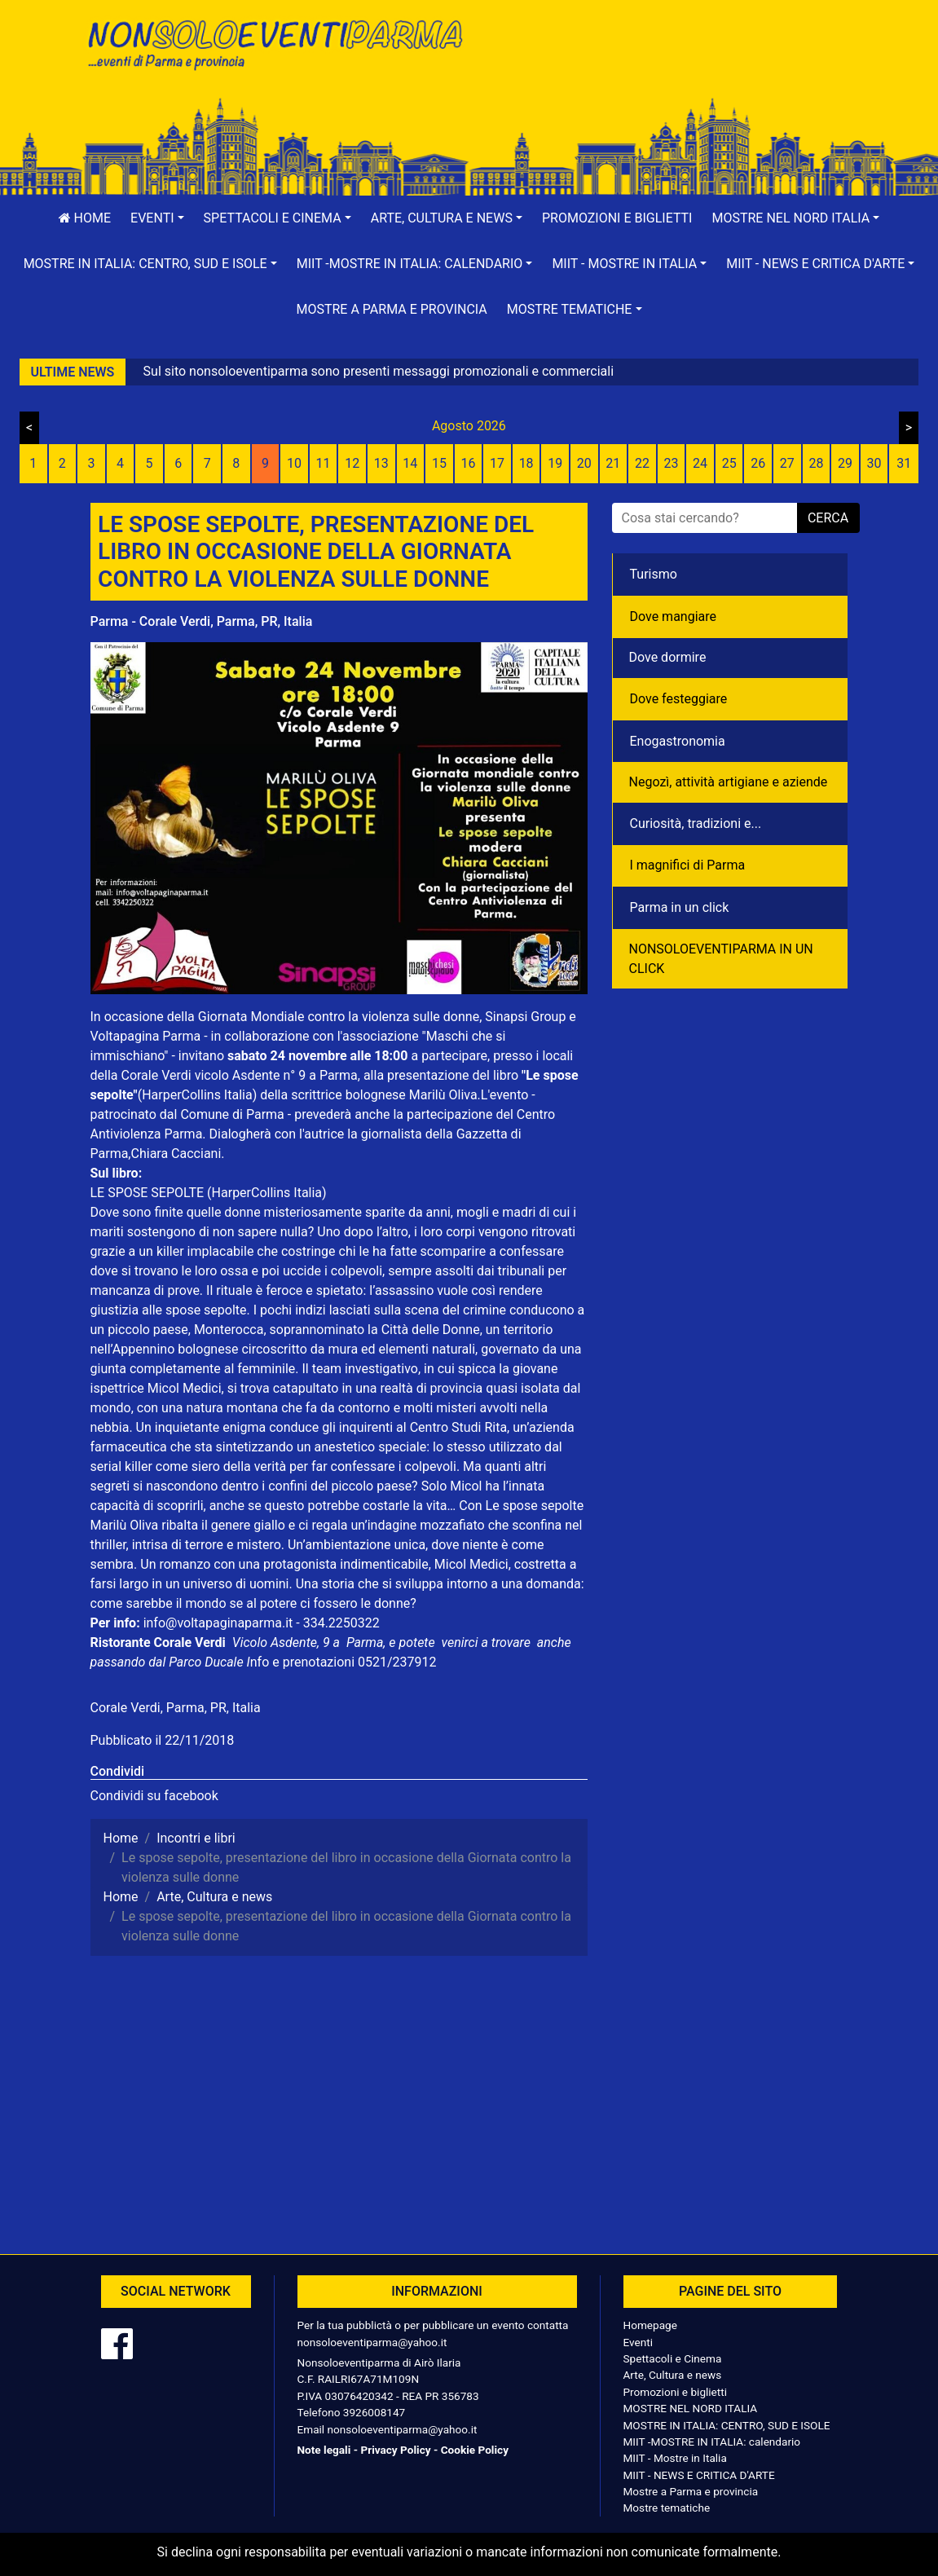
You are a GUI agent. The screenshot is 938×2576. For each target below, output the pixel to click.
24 (700, 463)
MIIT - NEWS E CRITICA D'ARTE (699, 2474)
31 (903, 463)
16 (467, 463)
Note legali (324, 2449)
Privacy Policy (395, 2449)
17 (497, 463)
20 (584, 463)
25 (729, 463)
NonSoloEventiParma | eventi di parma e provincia (273, 47)
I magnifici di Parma (688, 865)
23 (671, 463)
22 (642, 463)
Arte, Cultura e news (672, 2374)
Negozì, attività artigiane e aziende (728, 782)
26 (758, 463)
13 (381, 463)
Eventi (638, 2342)
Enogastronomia (677, 741)
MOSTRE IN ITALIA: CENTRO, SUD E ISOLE (726, 2425)
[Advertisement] (665, 66)
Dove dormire (668, 657)
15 (439, 463)
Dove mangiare (673, 616)
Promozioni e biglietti (617, 218)
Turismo (653, 574)
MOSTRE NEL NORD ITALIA (690, 2408)
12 (352, 463)
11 (323, 463)
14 (410, 463)
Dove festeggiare (679, 699)
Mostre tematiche (667, 2507)
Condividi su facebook (154, 1795)
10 (294, 463)
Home (85, 218)
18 (526, 463)
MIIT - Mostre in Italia (675, 2457)
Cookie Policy (475, 2449)
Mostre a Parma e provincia (391, 309)
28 (815, 463)
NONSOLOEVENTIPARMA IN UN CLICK (721, 958)
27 (787, 463)
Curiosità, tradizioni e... (696, 823)
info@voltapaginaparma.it (218, 1623)
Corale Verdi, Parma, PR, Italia (175, 1707)
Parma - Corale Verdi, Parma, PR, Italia (201, 621)
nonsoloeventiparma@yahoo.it (372, 2342)
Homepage (650, 2325)
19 (555, 463)
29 (845, 463)
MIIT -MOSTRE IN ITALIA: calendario (712, 2441)
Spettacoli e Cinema (672, 2358)
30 (874, 463)
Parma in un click (679, 907)
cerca (828, 518)
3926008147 (374, 2412)
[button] (157, 218)
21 (613, 463)
